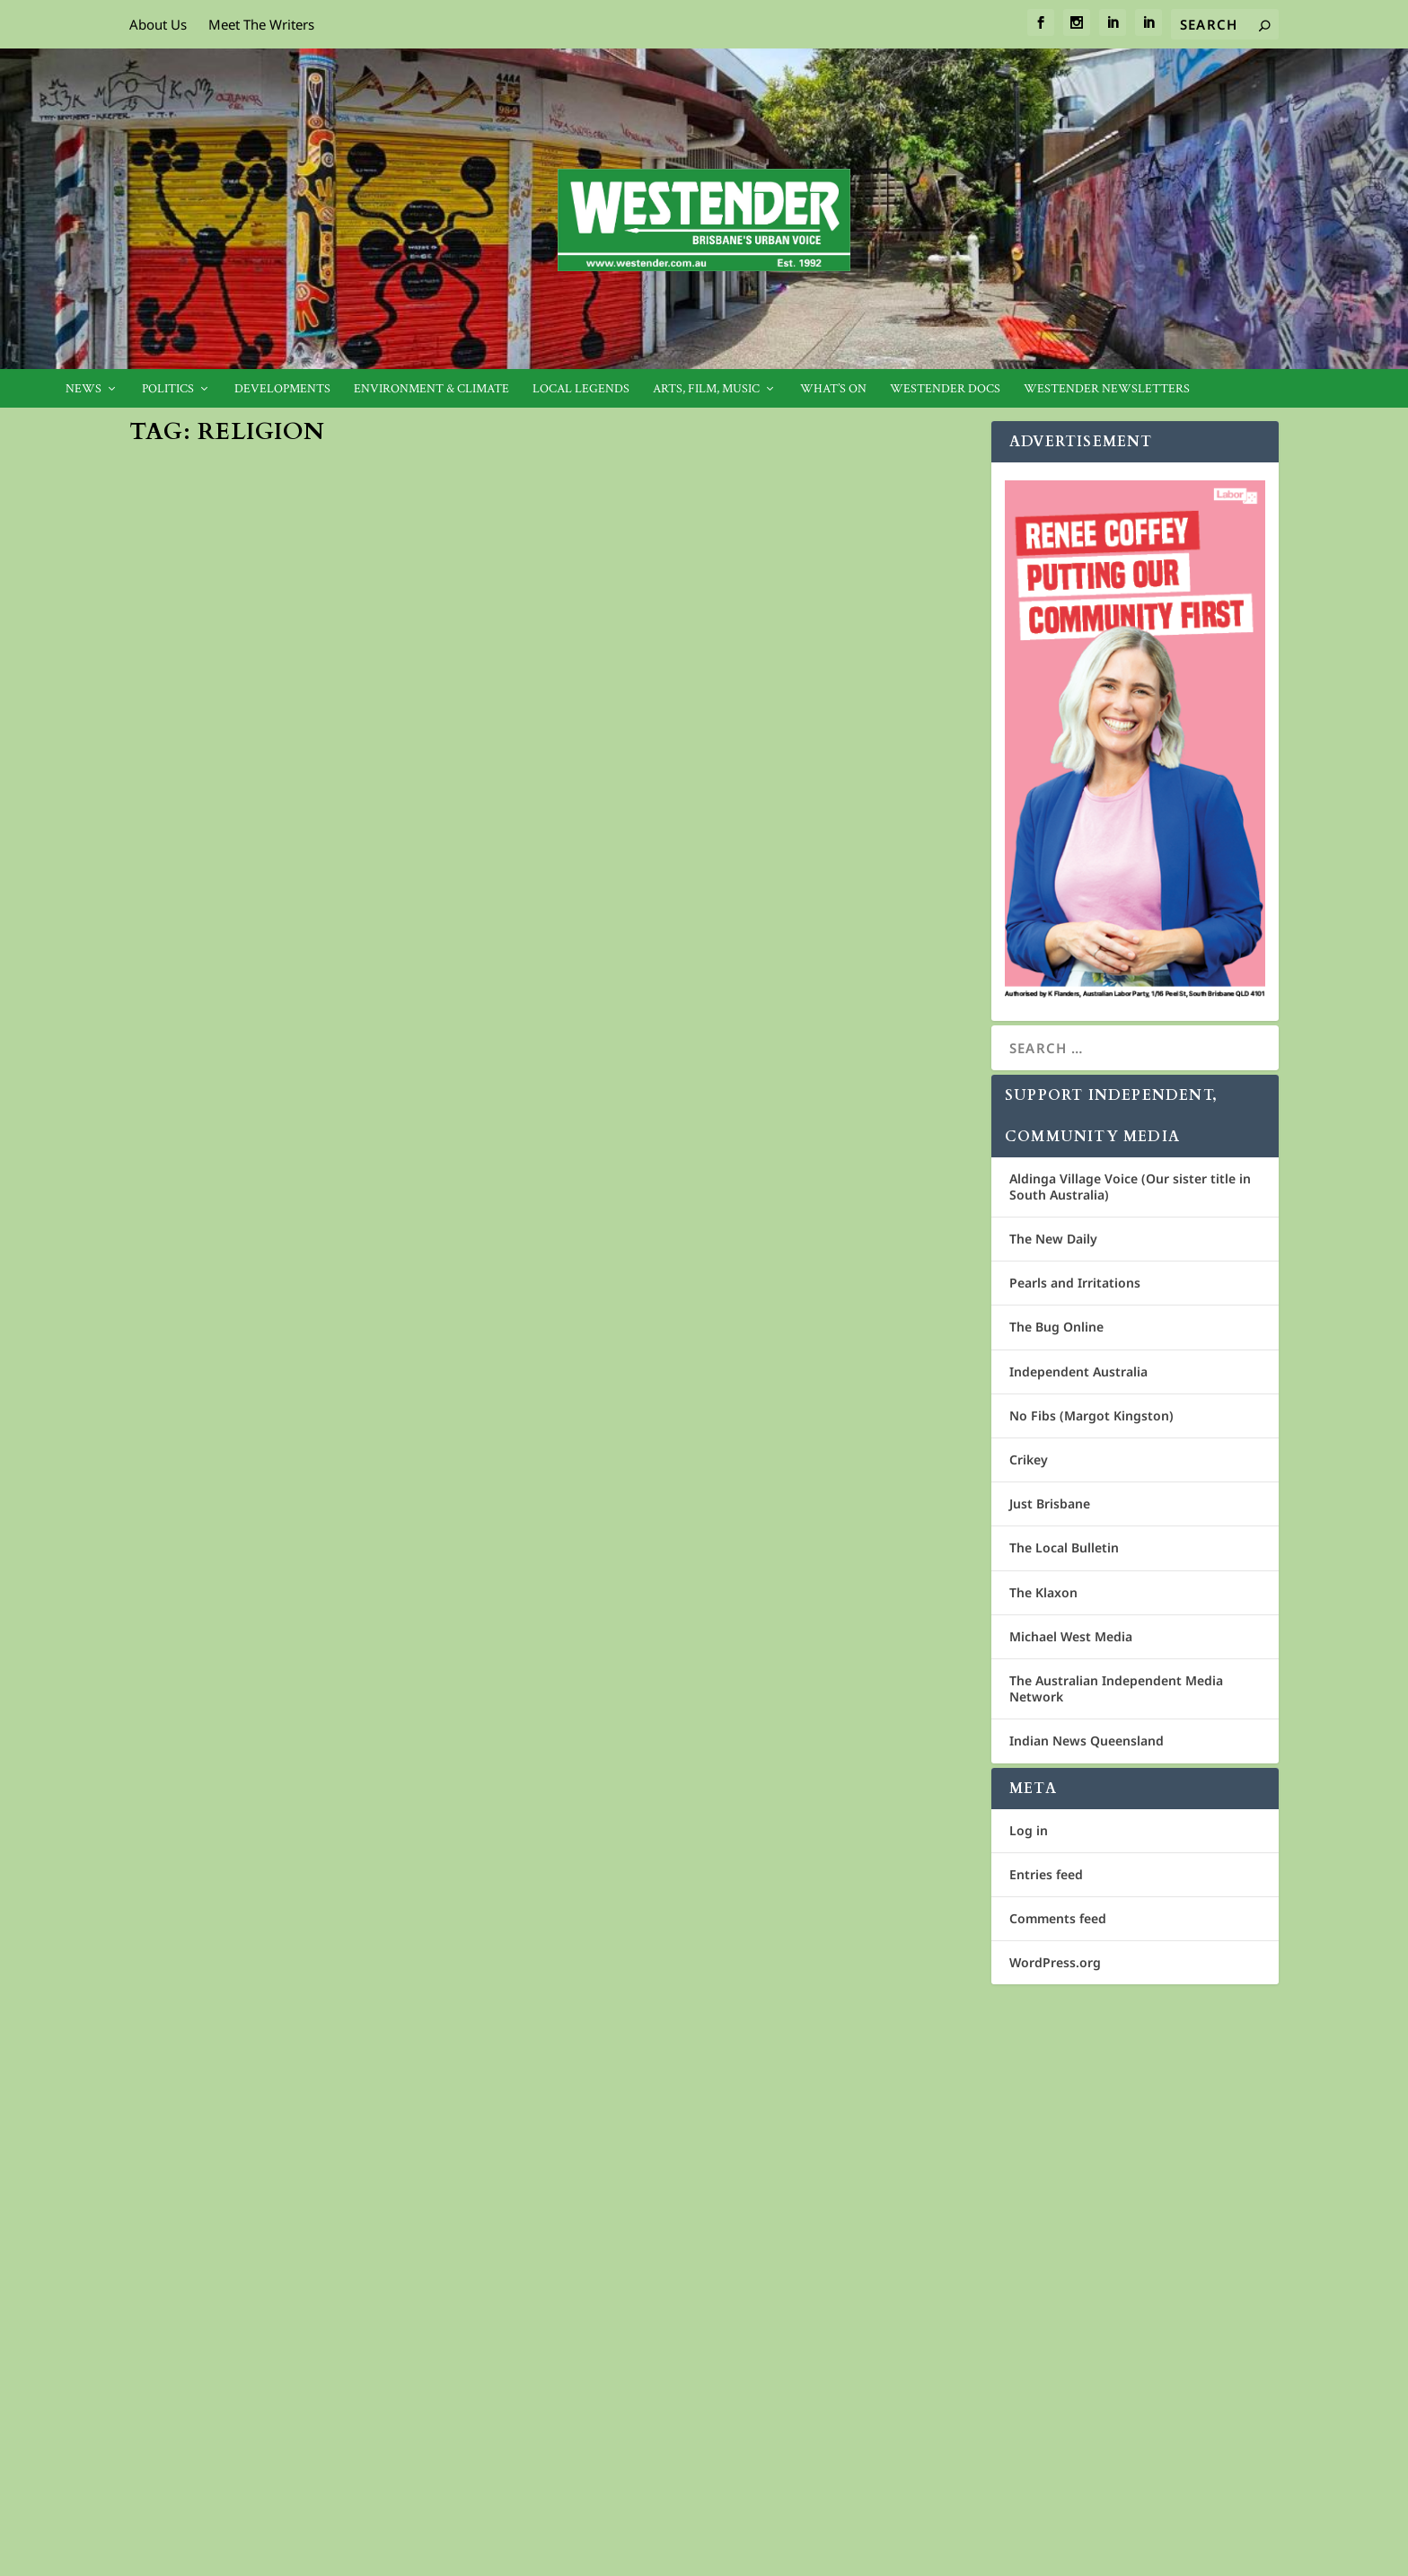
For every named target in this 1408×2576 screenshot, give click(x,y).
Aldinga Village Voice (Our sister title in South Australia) (1130, 1186)
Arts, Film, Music (706, 389)
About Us (158, 24)
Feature (445, 807)
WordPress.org (1055, 1962)
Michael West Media (1070, 1636)
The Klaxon (1043, 1592)
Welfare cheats (655, 1068)
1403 (310, 1873)
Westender (189, 1035)
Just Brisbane (1049, 1503)
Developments (282, 389)
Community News (343, 807)
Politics (168, 389)
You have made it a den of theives (301, 1007)
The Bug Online (1056, 1326)
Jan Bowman (193, 807)
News (83, 389)
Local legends (580, 389)
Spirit (343, 1035)
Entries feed (1046, 1874)
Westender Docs (945, 389)
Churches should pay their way (730, 2125)
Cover (406, 807)
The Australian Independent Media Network (1116, 1688)
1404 (741, 1600)
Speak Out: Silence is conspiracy (732, 672)
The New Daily (1053, 1238)
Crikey (1028, 1459)
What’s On (833, 389)
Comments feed (1057, 1918)
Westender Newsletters (1107, 389)
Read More (197, 923)
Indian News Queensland (1086, 1740)
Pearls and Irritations (1074, 1282)
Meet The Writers (261, 24)
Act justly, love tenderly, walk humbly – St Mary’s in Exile (336, 1836)
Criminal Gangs (218, 1261)
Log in (1028, 1830)
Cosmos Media (250, 2348)
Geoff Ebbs (189, 1873)
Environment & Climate (431, 389)
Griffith (750, 2153)
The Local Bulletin (1064, 1547)
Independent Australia (1078, 1371)
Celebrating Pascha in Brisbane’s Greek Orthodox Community (326, 771)
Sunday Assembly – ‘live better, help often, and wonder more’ (747, 1562)
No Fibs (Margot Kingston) (1091, 1415)
